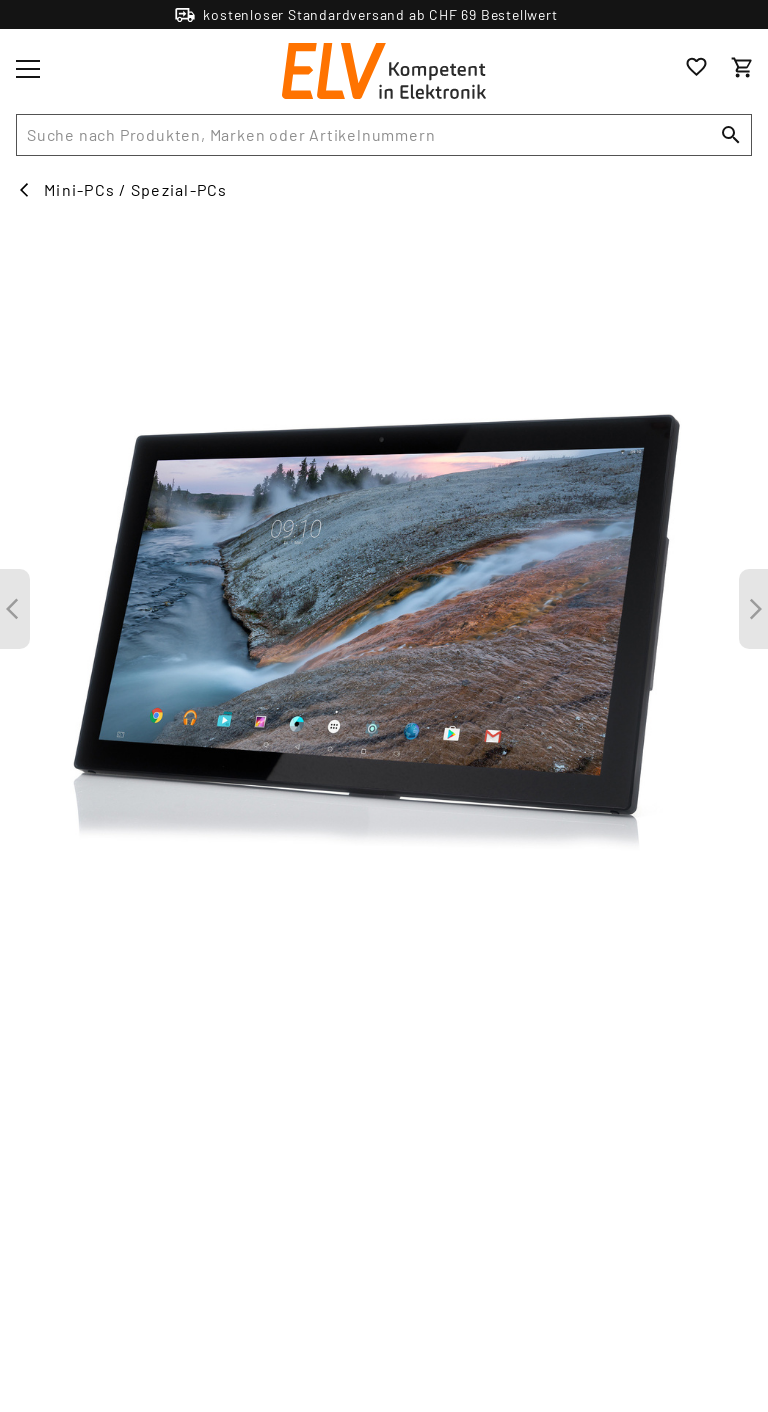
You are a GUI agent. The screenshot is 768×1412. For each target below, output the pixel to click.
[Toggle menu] (28, 69)
